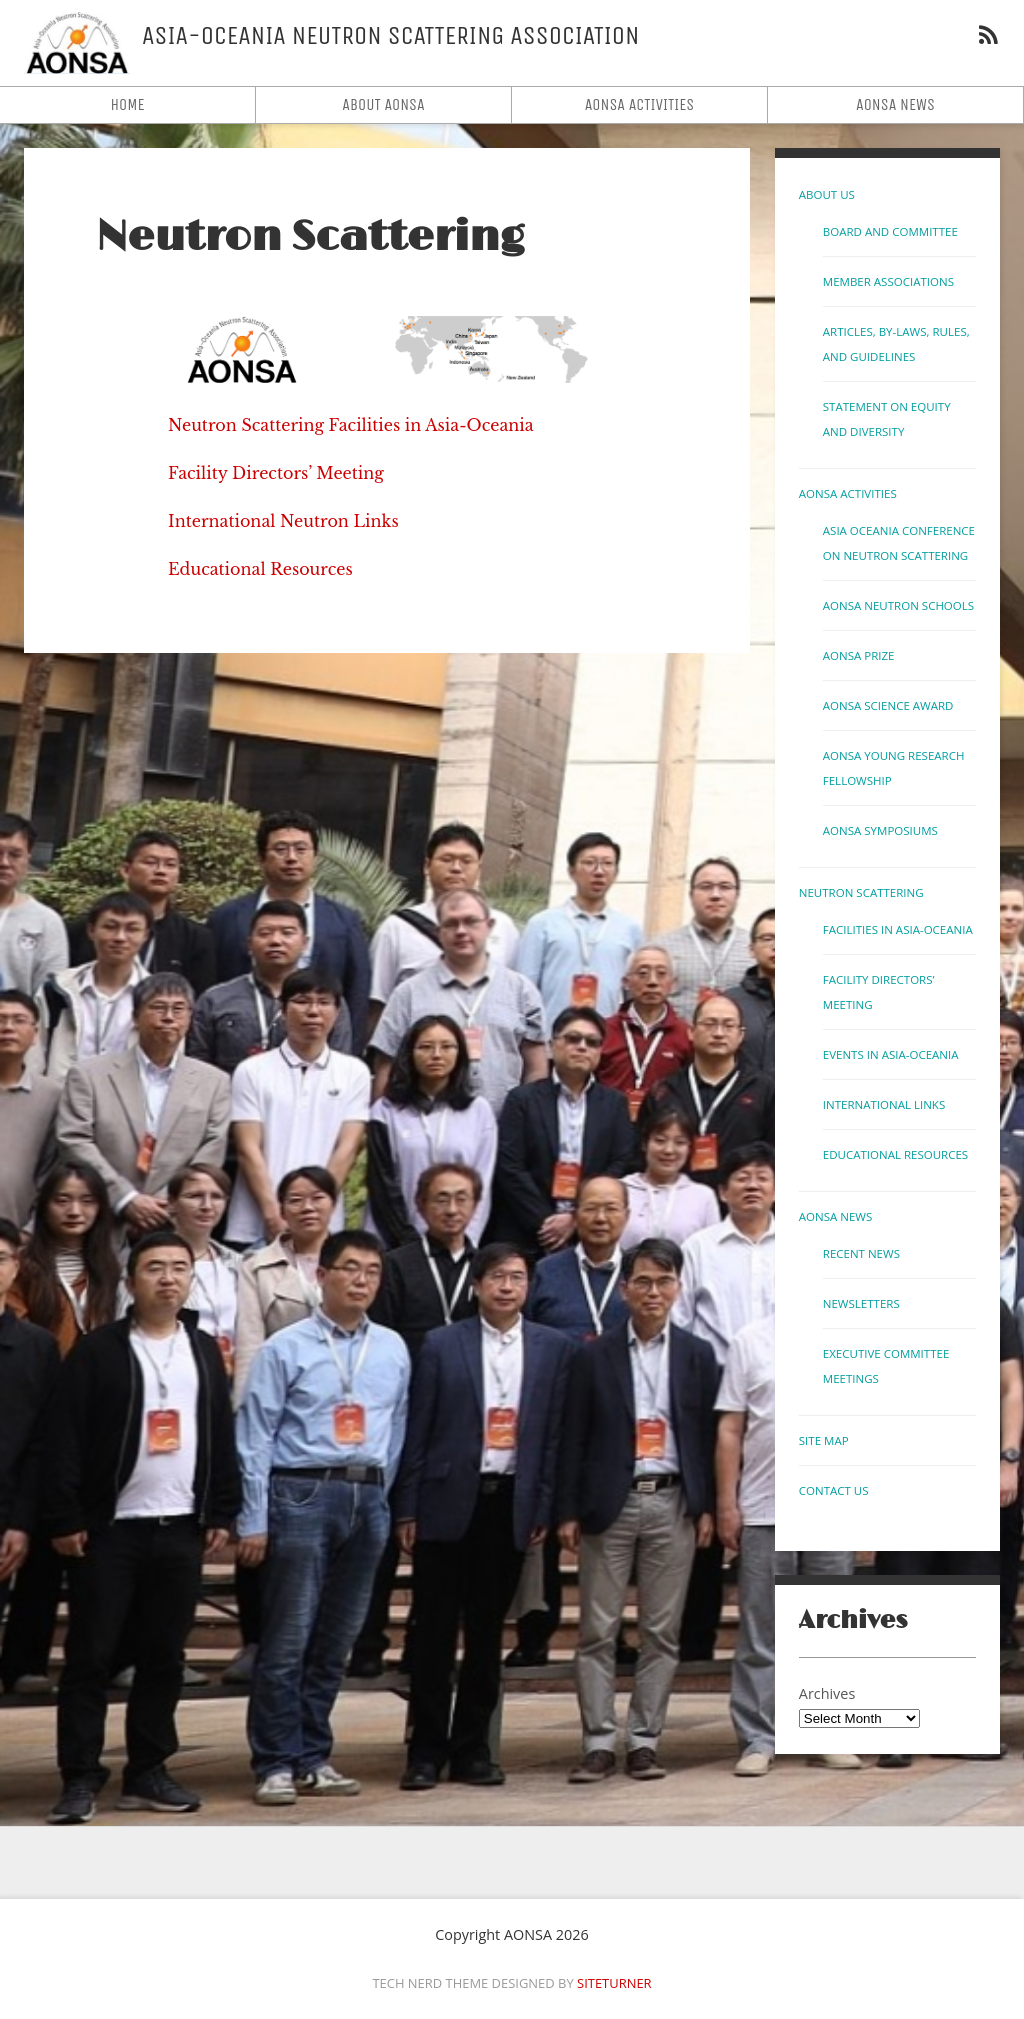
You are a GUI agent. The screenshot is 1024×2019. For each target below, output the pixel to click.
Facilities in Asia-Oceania (898, 929)
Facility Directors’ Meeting (276, 473)
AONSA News (895, 104)
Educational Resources (260, 569)
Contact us (834, 1490)
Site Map (824, 1440)
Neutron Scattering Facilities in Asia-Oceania (351, 425)
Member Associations (888, 281)
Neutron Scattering (310, 237)
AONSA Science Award (888, 705)
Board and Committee (890, 231)
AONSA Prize (859, 655)
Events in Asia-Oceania (891, 1054)
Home (127, 104)
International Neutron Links (283, 521)
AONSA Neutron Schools (898, 605)
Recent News (861, 1253)
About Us (827, 194)
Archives (827, 1693)
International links (884, 1104)
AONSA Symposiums (880, 830)
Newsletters (861, 1303)
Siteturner (614, 1983)
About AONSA (383, 104)
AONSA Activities (640, 104)
